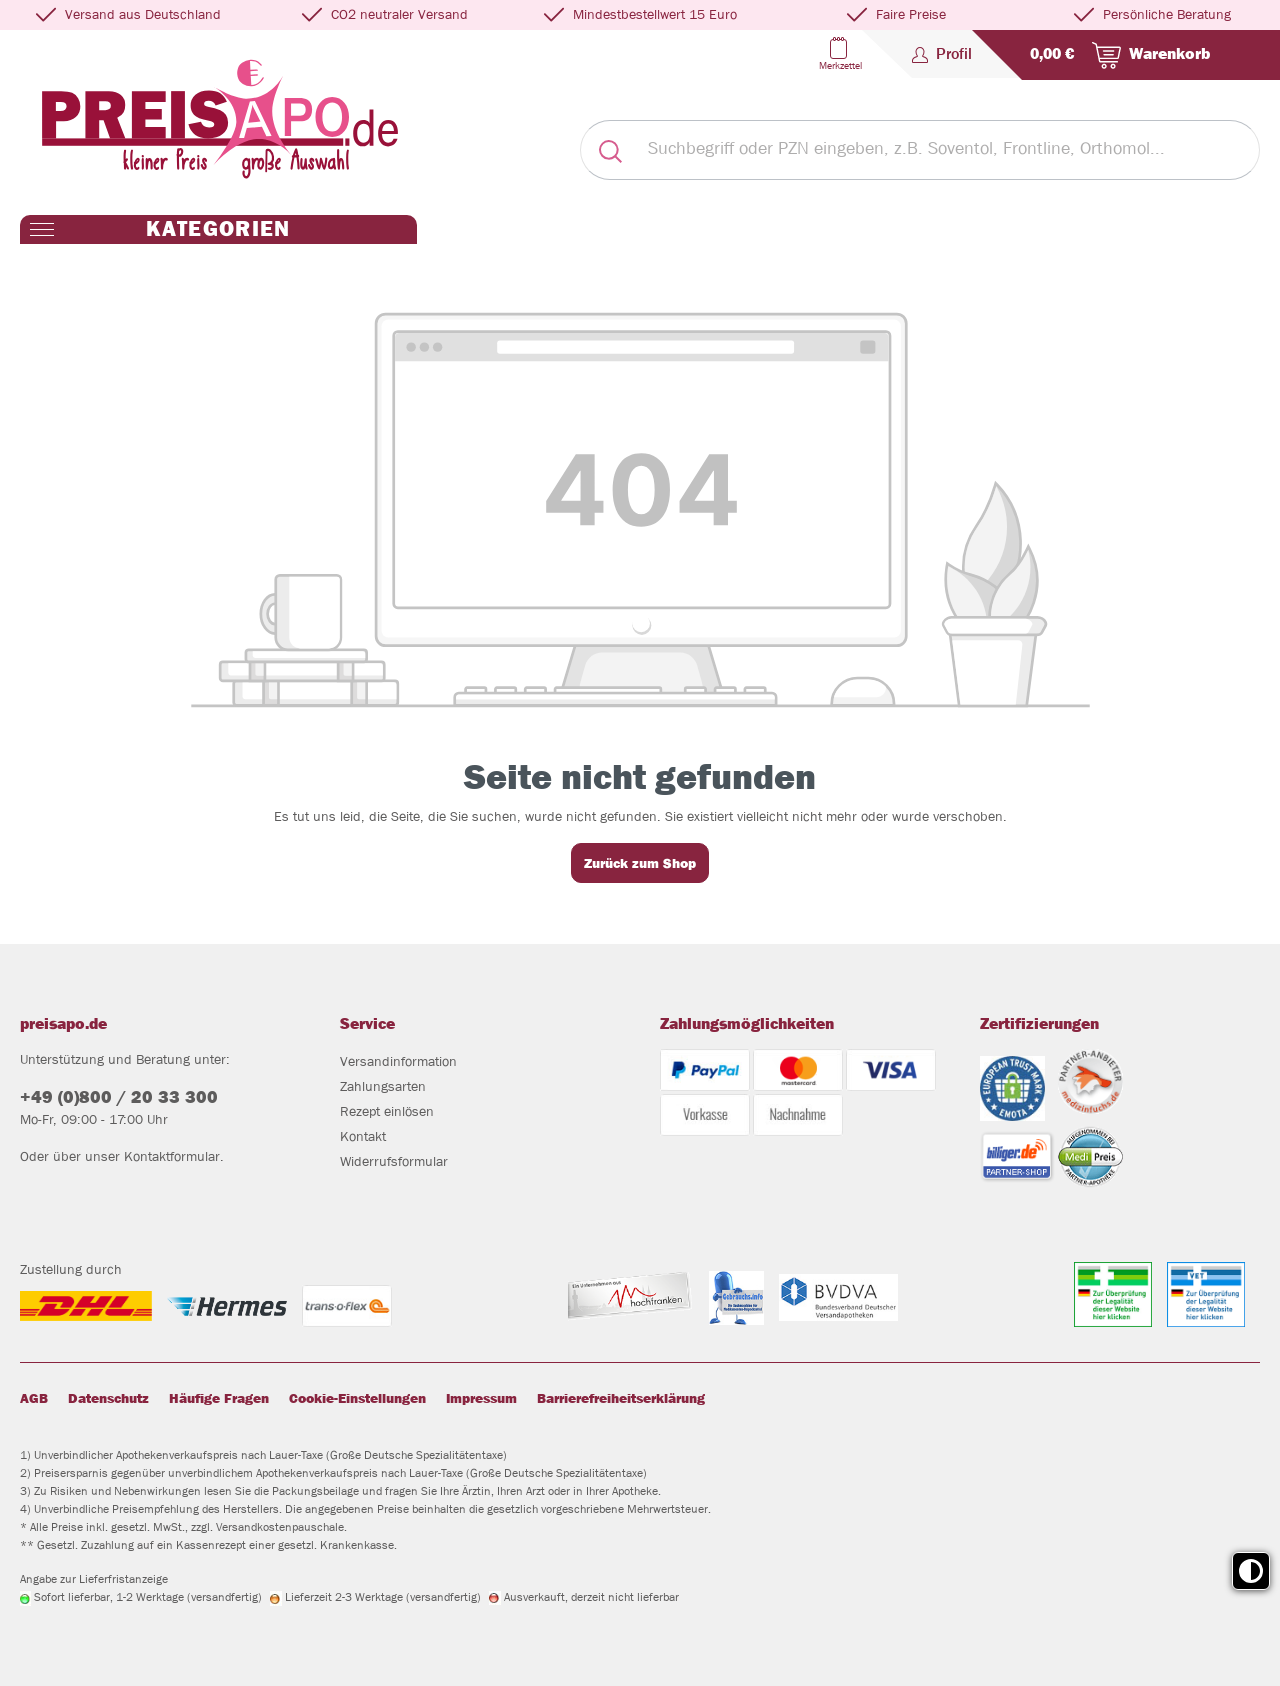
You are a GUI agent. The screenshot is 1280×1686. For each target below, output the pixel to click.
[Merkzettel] (838, 54)
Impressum (481, 1398)
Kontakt (363, 1136)
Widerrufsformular (394, 1161)
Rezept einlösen (387, 1111)
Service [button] (367, 1023)
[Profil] (942, 54)
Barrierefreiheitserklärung (621, 1398)
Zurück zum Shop (640, 863)
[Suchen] (610, 150)
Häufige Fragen (219, 1398)
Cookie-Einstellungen (357, 1398)
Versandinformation (398, 1061)
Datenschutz (108, 1398)
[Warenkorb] (1116, 55)
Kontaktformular (172, 1156)
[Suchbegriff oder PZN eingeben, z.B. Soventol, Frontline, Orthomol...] (949, 150)
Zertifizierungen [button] (1039, 1023)
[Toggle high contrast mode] (1251, 1571)
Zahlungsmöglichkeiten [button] (747, 1023)
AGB (34, 1398)
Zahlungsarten (383, 1086)
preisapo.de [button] (63, 1023)
